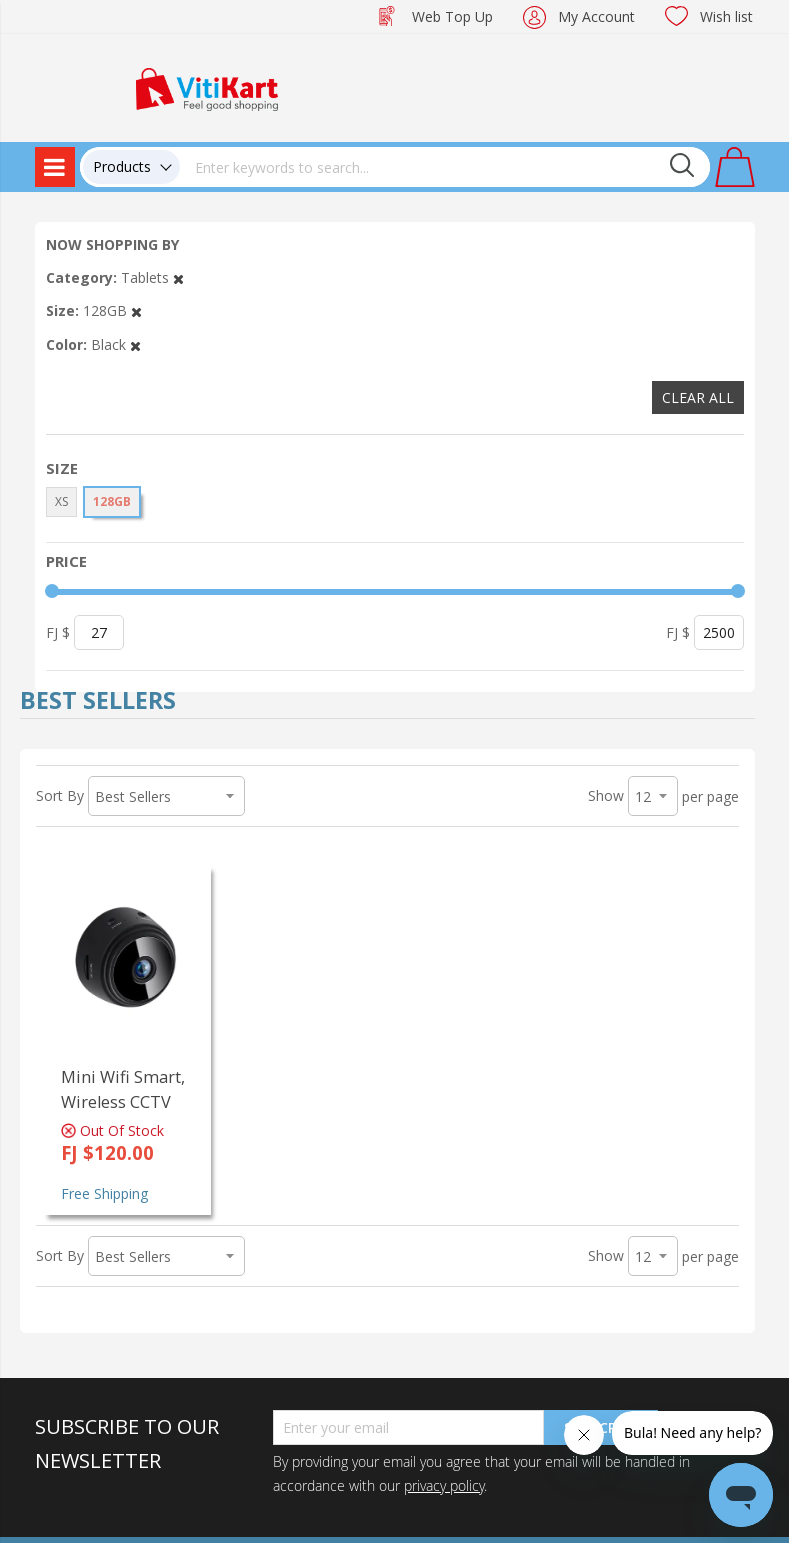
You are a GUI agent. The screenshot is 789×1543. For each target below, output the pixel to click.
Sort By (60, 795)
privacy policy (444, 1485)
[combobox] (445, 167)
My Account (596, 16)
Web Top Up (452, 16)
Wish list (726, 16)
